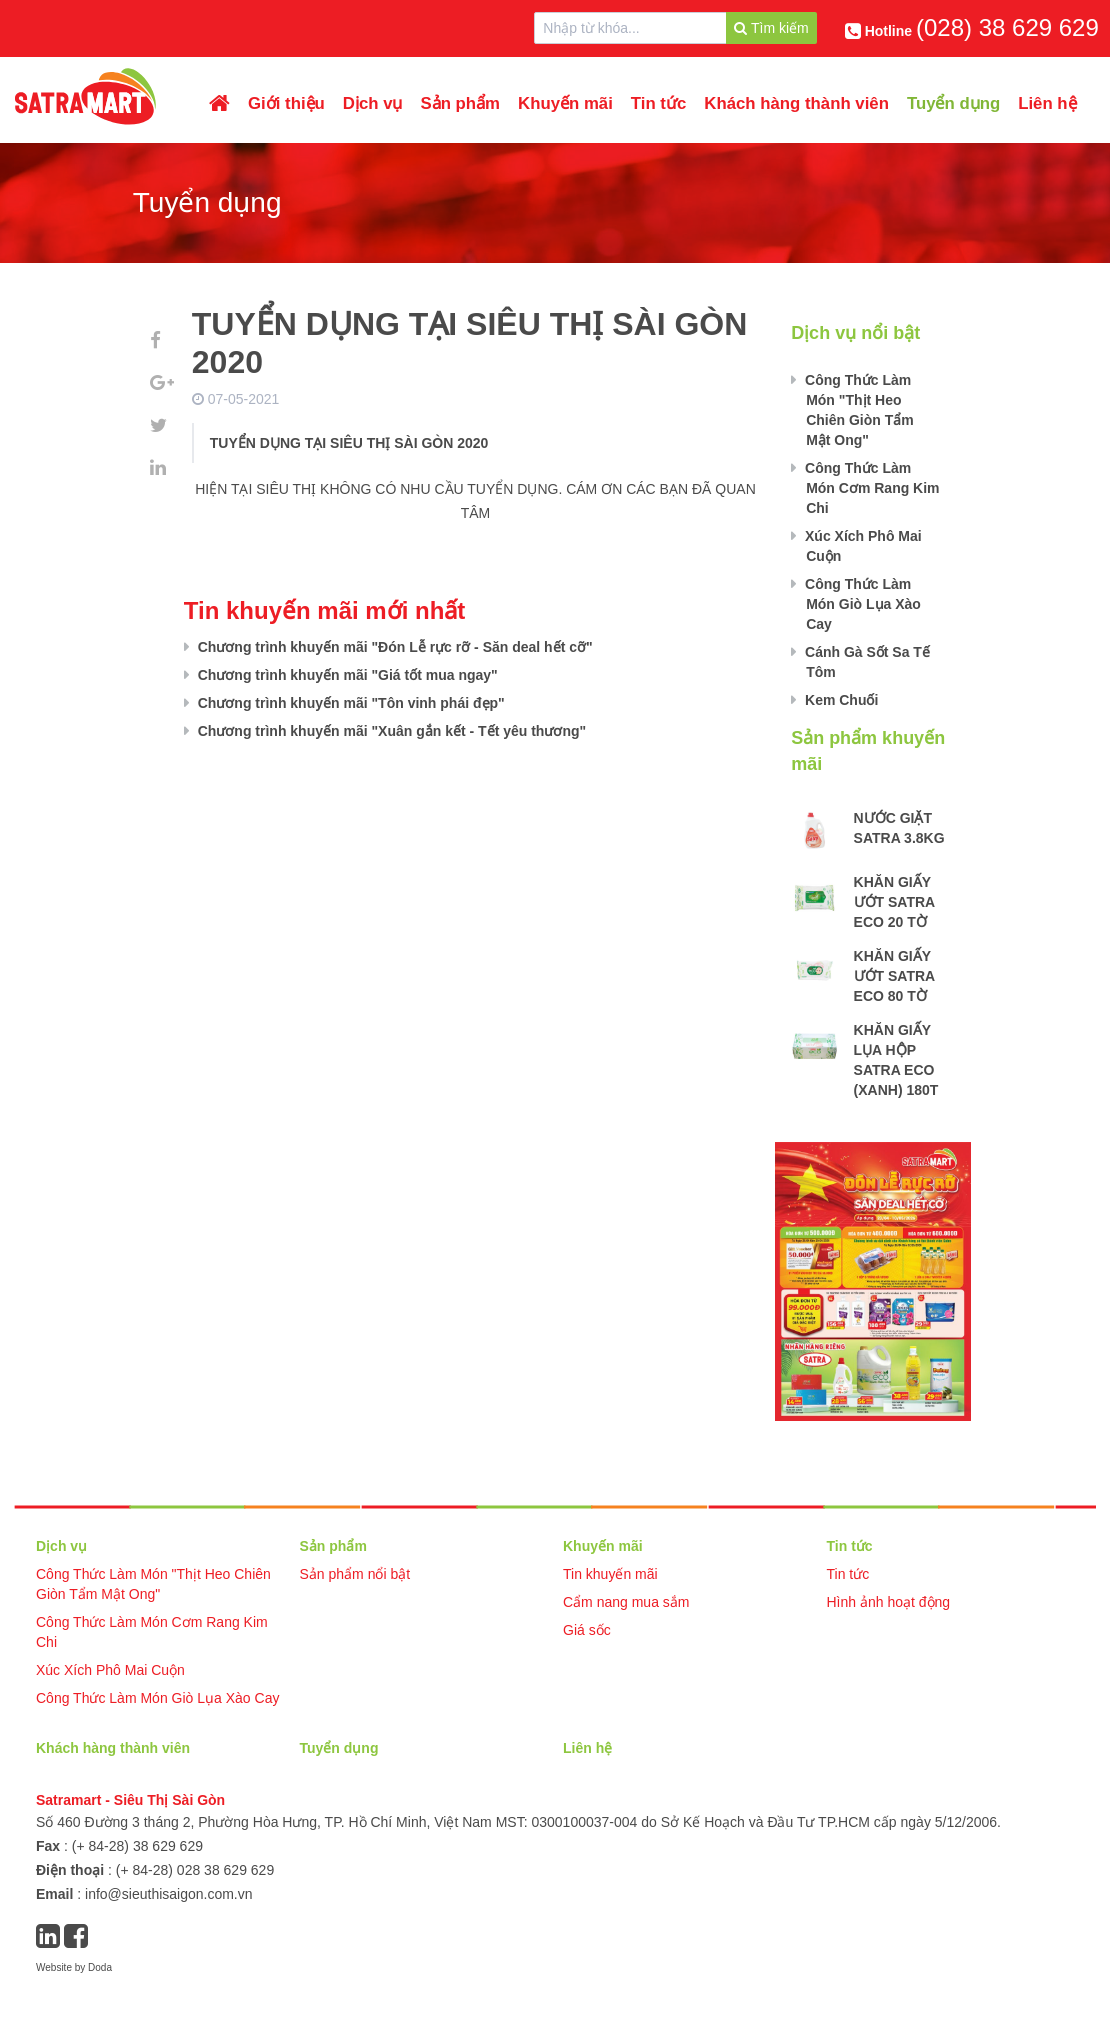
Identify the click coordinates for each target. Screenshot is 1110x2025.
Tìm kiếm (771, 28)
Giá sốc (587, 1630)
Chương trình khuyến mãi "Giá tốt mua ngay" (346, 675)
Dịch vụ (373, 103)
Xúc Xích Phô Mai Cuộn (861, 546)
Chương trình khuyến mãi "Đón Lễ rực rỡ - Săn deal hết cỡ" (393, 647)
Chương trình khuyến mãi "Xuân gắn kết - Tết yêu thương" (390, 731)
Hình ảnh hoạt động (889, 1602)
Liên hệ (1047, 103)
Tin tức (658, 103)
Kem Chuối (839, 700)
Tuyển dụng (953, 103)
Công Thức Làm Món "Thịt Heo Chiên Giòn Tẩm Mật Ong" (857, 410)
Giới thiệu (286, 103)
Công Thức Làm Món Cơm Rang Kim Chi (870, 488)
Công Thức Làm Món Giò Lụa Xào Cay (861, 604)
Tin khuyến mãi (610, 1574)
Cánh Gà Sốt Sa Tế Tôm (865, 662)
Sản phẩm (461, 103)
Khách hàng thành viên (796, 103)
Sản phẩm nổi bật (355, 1574)
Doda (100, 1967)
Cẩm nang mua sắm (626, 1602)
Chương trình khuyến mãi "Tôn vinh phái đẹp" (349, 703)
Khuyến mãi (565, 103)
